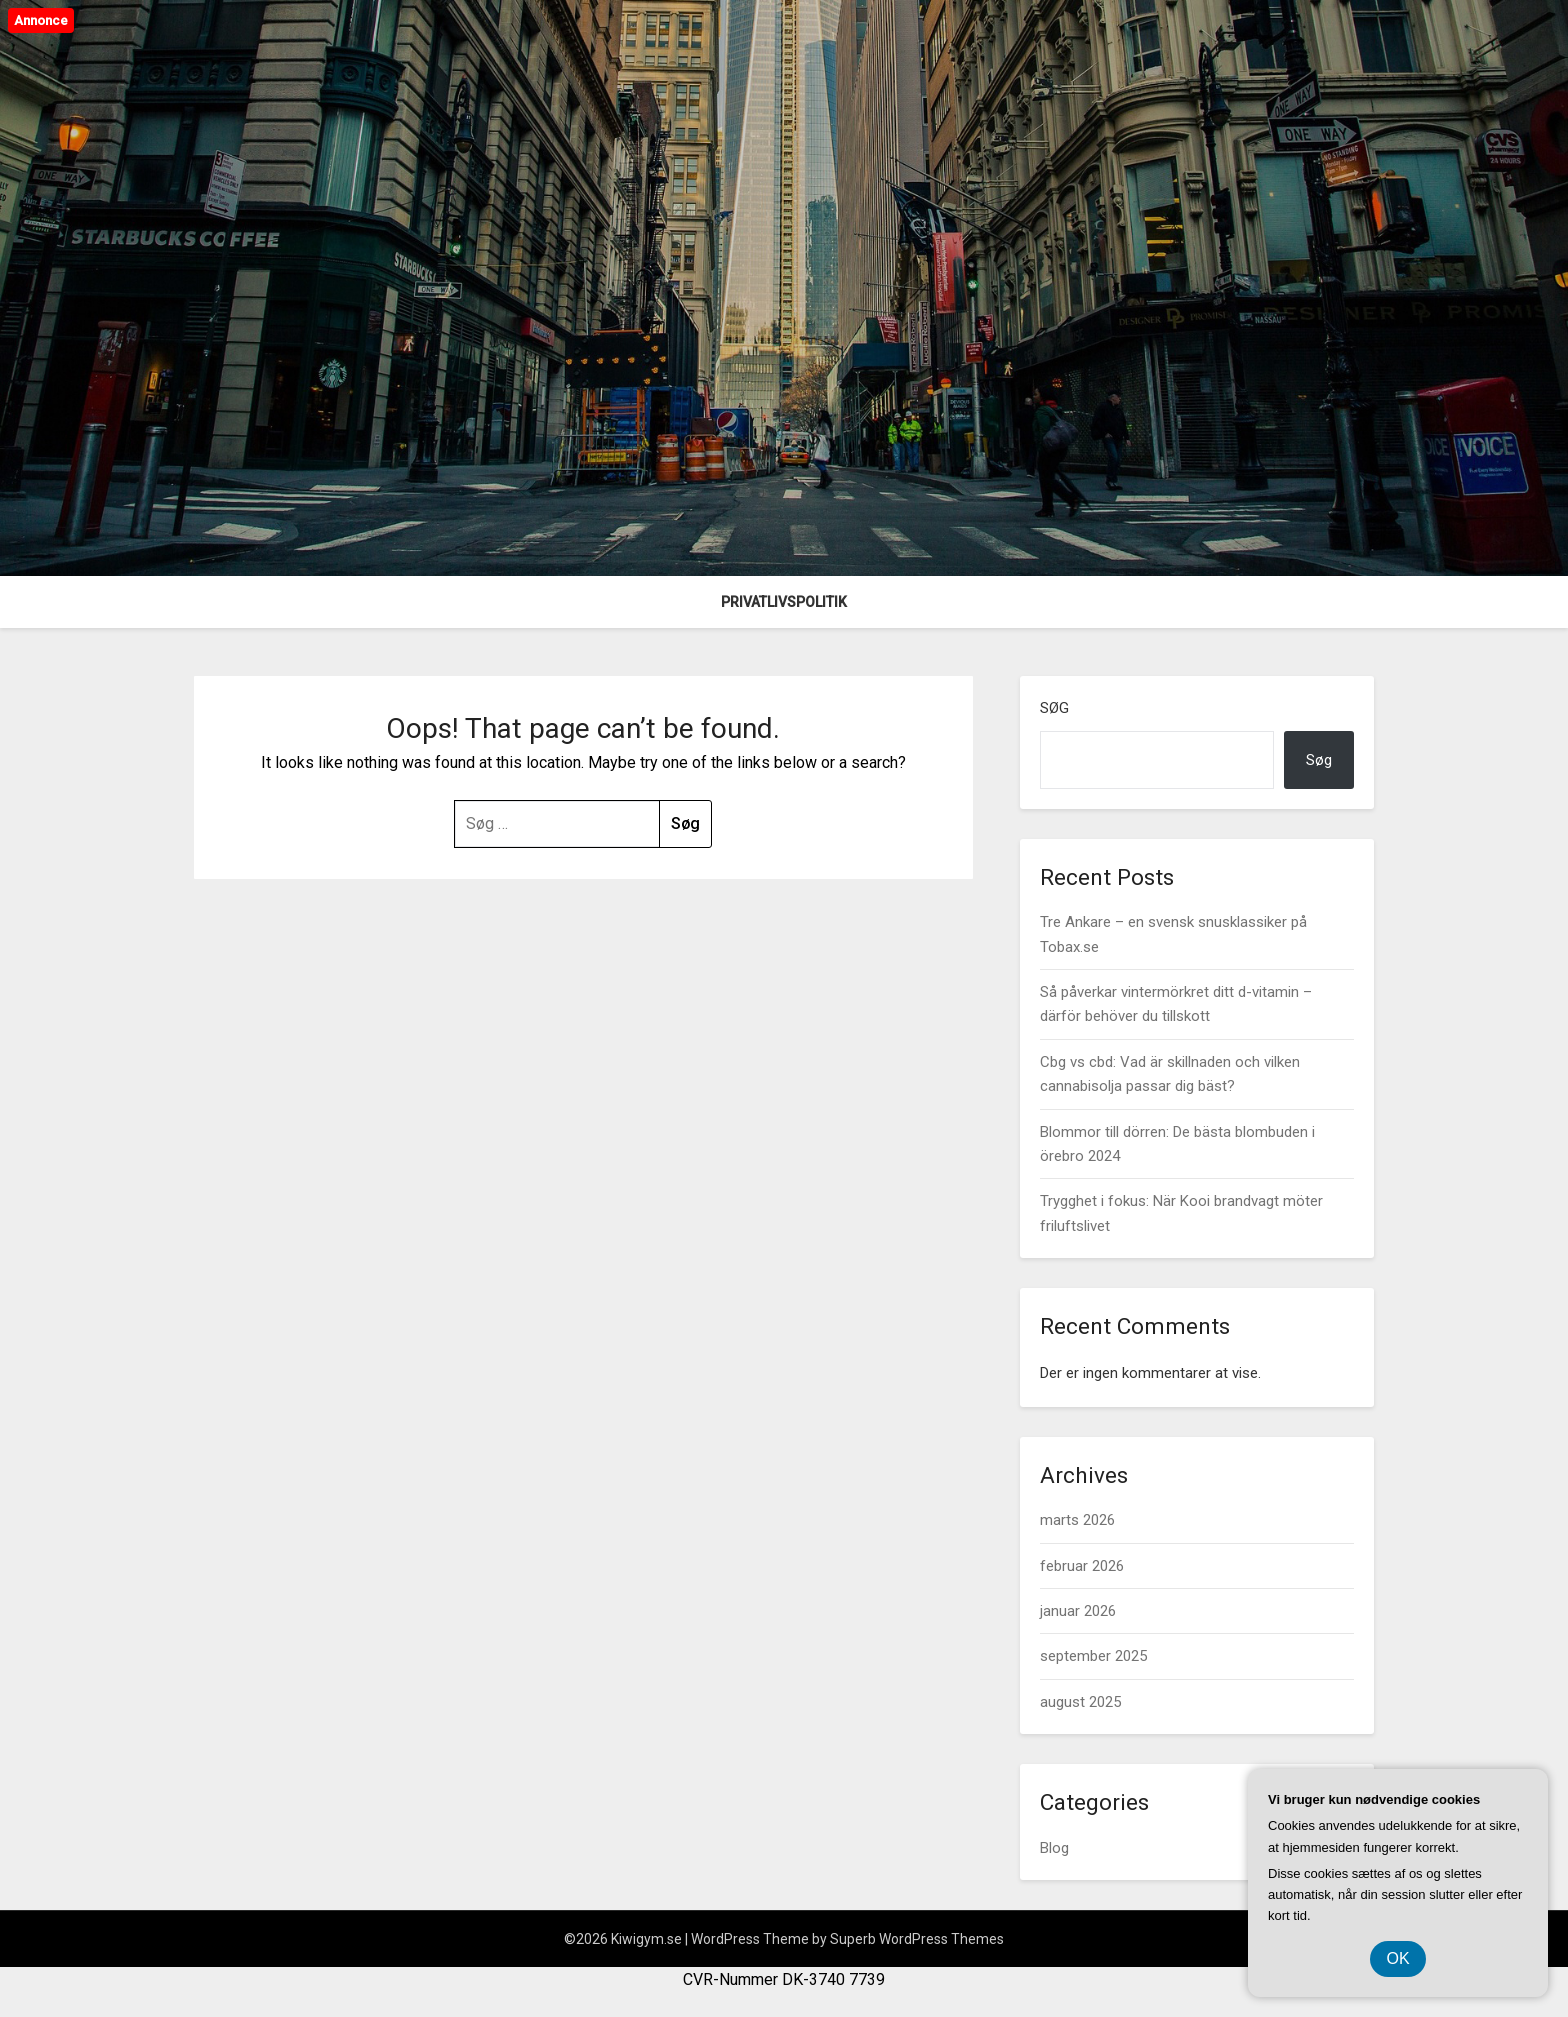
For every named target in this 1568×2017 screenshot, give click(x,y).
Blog (1054, 1848)
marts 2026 (1077, 1520)
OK (1397, 1958)
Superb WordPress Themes (917, 1939)
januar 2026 (1078, 1611)
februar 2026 (1082, 1566)
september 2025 (1093, 1656)
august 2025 (1080, 1702)
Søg (1054, 708)
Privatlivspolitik (784, 602)
